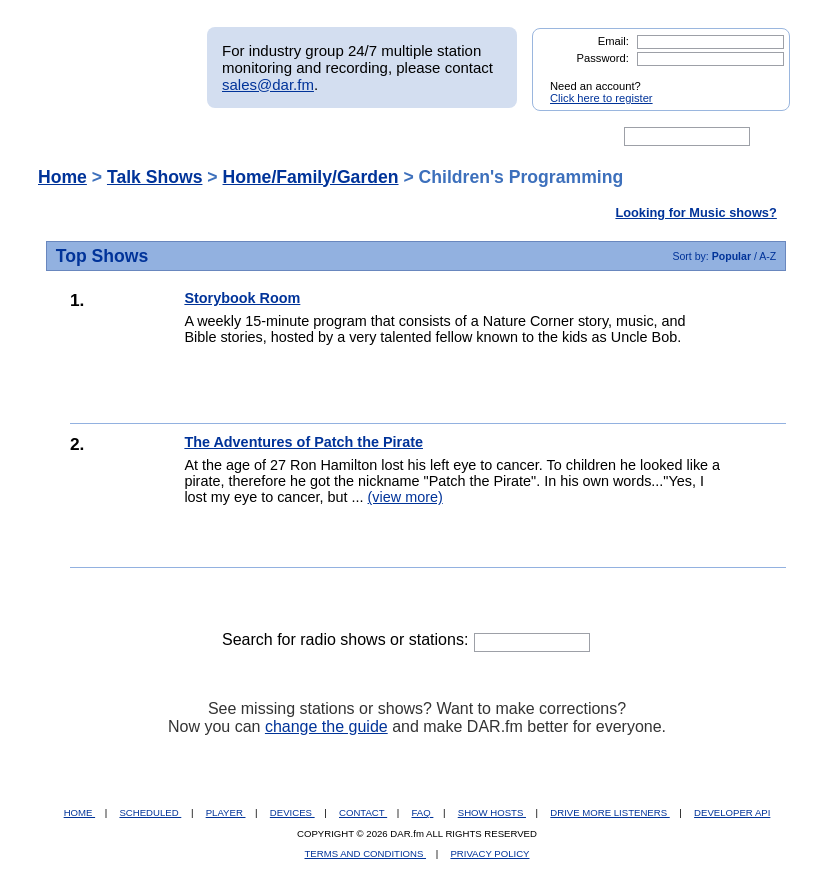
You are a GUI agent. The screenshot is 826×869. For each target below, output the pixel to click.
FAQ (423, 812)
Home (62, 177)
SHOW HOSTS (492, 812)
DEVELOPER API (732, 812)
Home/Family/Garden (311, 177)
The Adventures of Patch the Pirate (303, 442)
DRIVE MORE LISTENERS (609, 812)
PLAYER (226, 812)
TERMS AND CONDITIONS (366, 853)
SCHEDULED (150, 812)
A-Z (767, 256)
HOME (79, 812)
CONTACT (363, 812)
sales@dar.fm (268, 84)
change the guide (326, 726)
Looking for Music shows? (695, 212)
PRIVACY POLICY (489, 853)
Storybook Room (242, 298)
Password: (603, 58)
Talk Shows (155, 177)
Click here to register (601, 98)
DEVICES (292, 812)
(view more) (405, 497)
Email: (613, 41)
